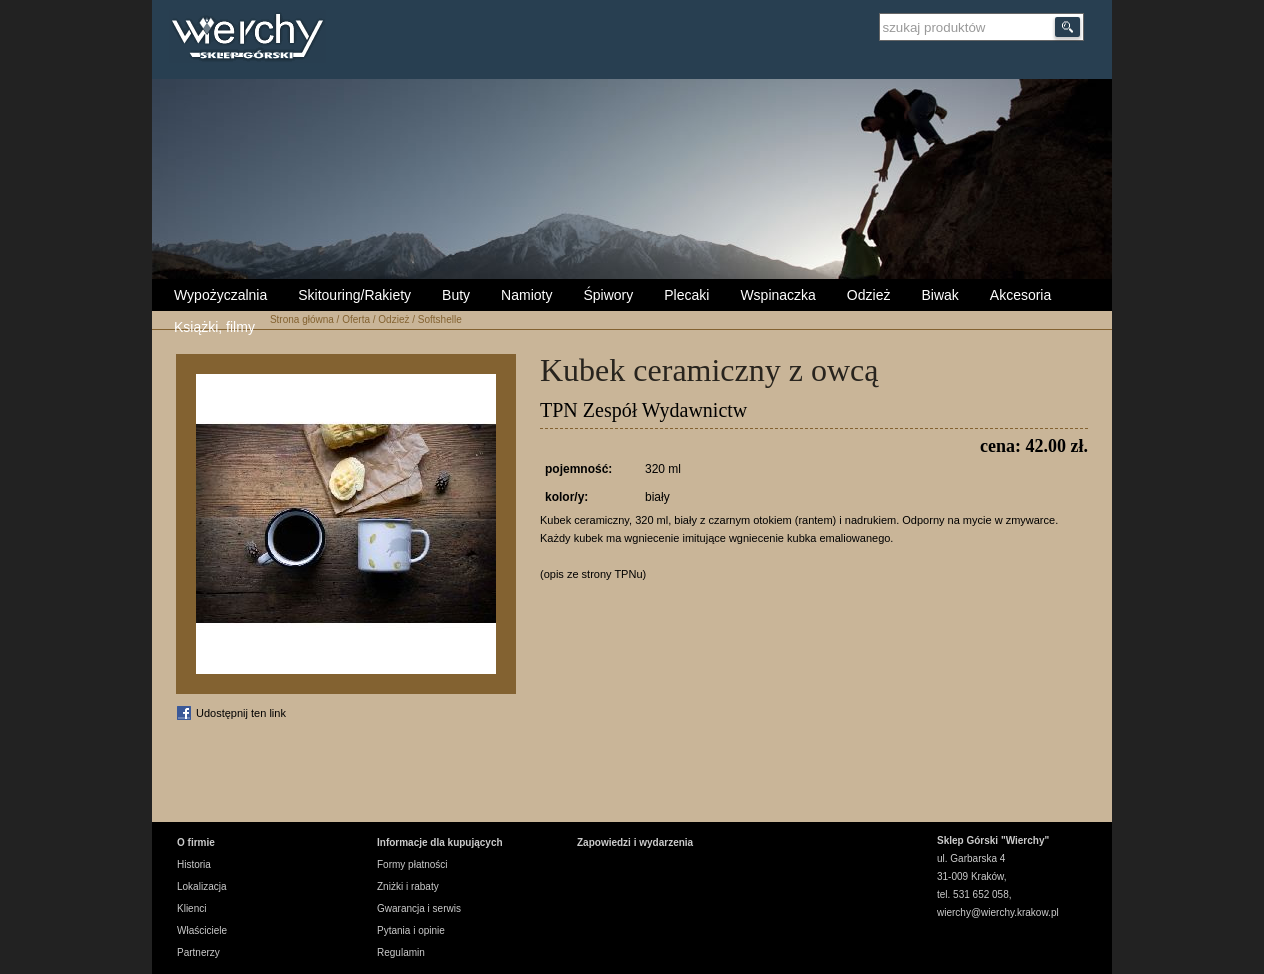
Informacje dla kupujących (440, 842)
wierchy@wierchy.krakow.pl (998, 912)
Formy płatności (412, 864)
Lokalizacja (201, 886)
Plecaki (686, 295)
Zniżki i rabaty (408, 886)
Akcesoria (1020, 295)
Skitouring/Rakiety (354, 295)
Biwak (939, 295)
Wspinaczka (777, 295)
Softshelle (440, 319)
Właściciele (202, 930)
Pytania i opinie (411, 930)
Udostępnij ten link (241, 713)
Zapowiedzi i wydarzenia (635, 842)
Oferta (356, 319)
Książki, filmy (214, 327)
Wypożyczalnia (220, 295)
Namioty (526, 295)
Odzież (869, 295)
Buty (456, 295)
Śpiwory (608, 295)
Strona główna (302, 319)
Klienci (191, 908)
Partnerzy (198, 952)
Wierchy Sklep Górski (252, 39)
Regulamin (401, 952)
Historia (194, 864)
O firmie (196, 842)
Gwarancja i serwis (419, 908)
